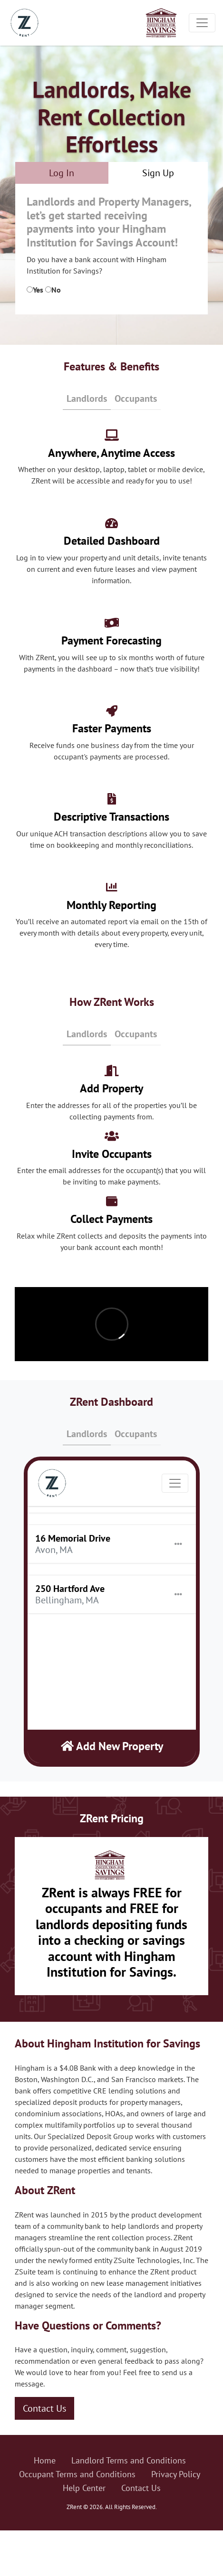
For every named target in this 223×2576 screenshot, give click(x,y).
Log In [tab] (61, 173)
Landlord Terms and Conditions (128, 2460)
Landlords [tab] (87, 398)
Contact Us (44, 2408)
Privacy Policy (175, 2474)
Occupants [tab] (136, 398)
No (56, 289)
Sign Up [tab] (158, 173)
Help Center (84, 2487)
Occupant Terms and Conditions (77, 2474)
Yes (38, 289)
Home (45, 2460)
